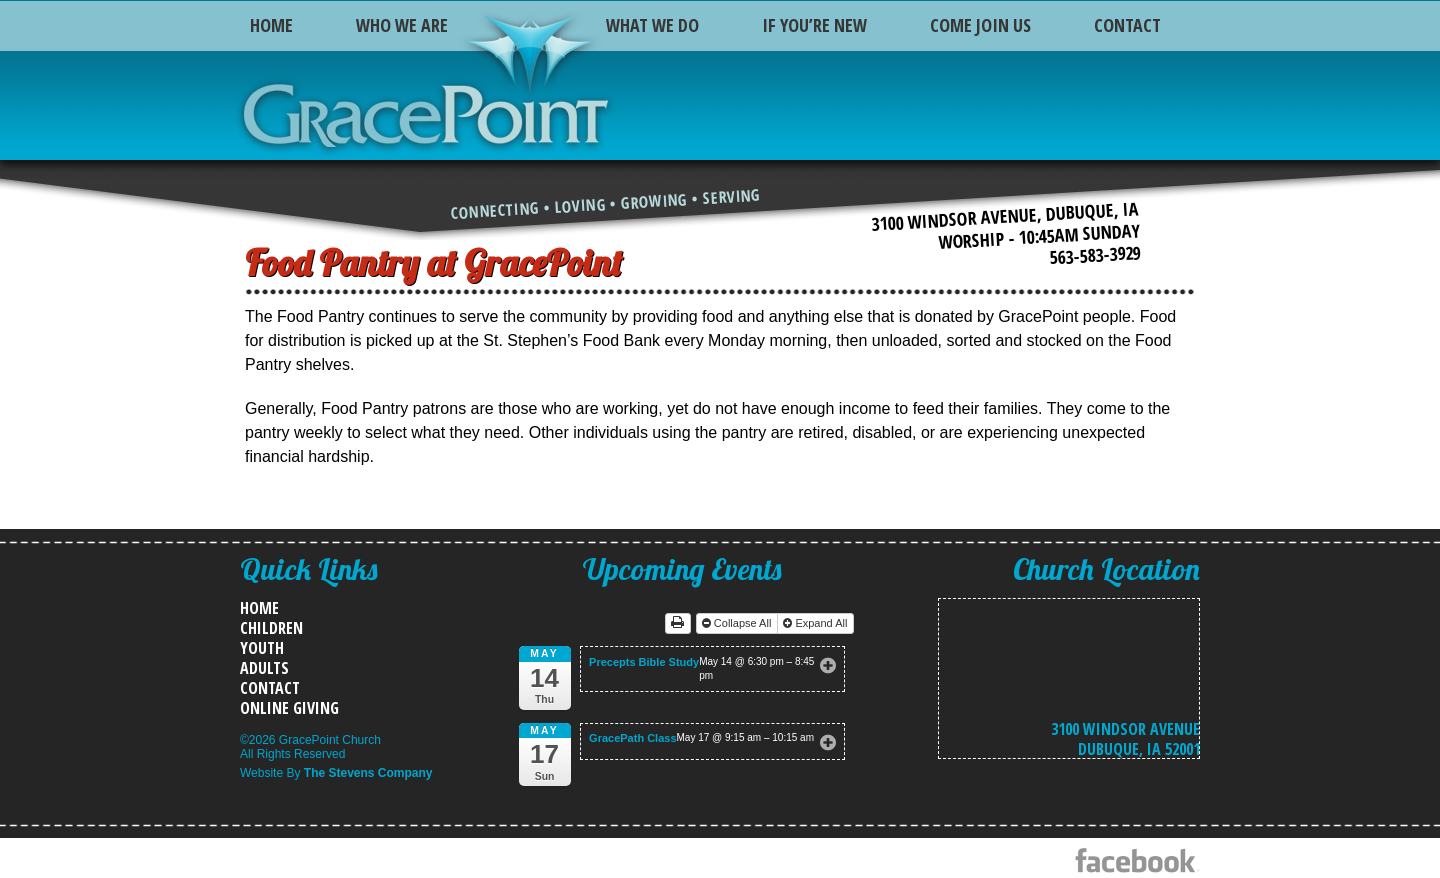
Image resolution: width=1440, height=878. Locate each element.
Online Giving (289, 708)
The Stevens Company (368, 773)
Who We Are (402, 25)
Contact (1127, 25)
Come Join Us (980, 25)
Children (271, 628)
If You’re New (814, 25)
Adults (264, 668)
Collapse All (738, 623)
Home (271, 25)
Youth (262, 648)
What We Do (652, 25)
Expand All (816, 623)
